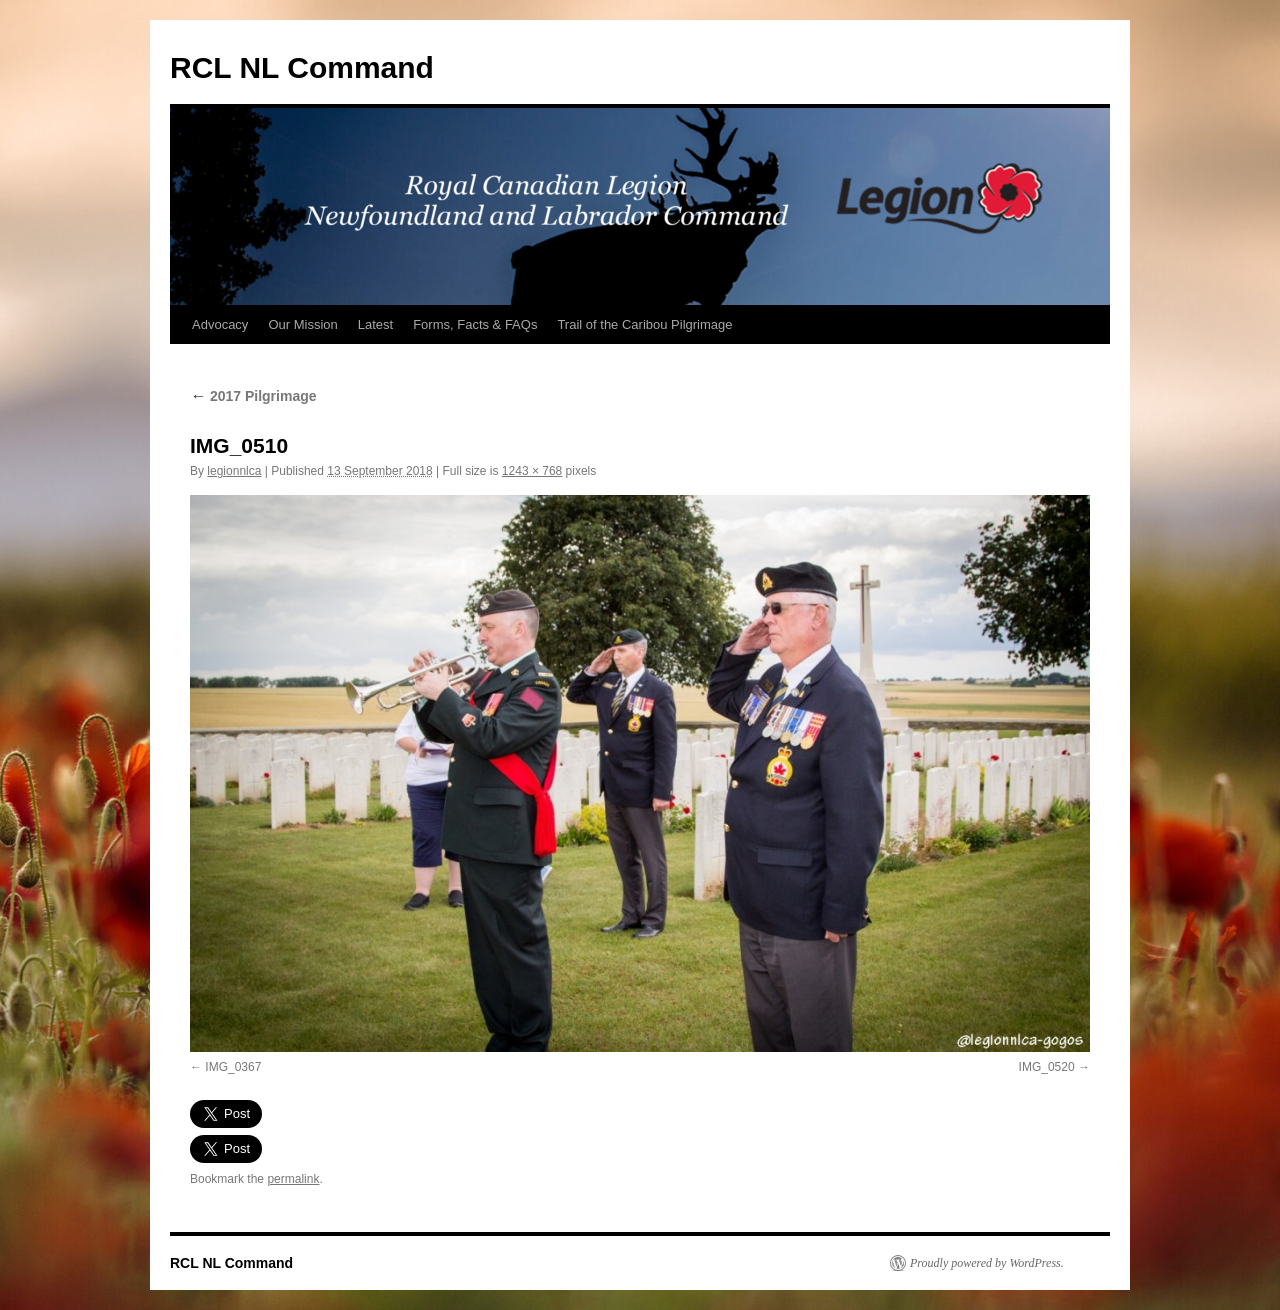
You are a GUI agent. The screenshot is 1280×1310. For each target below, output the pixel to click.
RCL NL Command (302, 67)
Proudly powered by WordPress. (987, 1263)
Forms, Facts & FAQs (475, 324)
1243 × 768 (532, 471)
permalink (293, 1179)
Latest (375, 324)
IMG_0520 (1047, 1067)
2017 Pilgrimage (253, 396)
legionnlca (234, 471)
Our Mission (302, 324)
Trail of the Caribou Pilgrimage (644, 324)
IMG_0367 (233, 1067)
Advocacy (220, 324)
